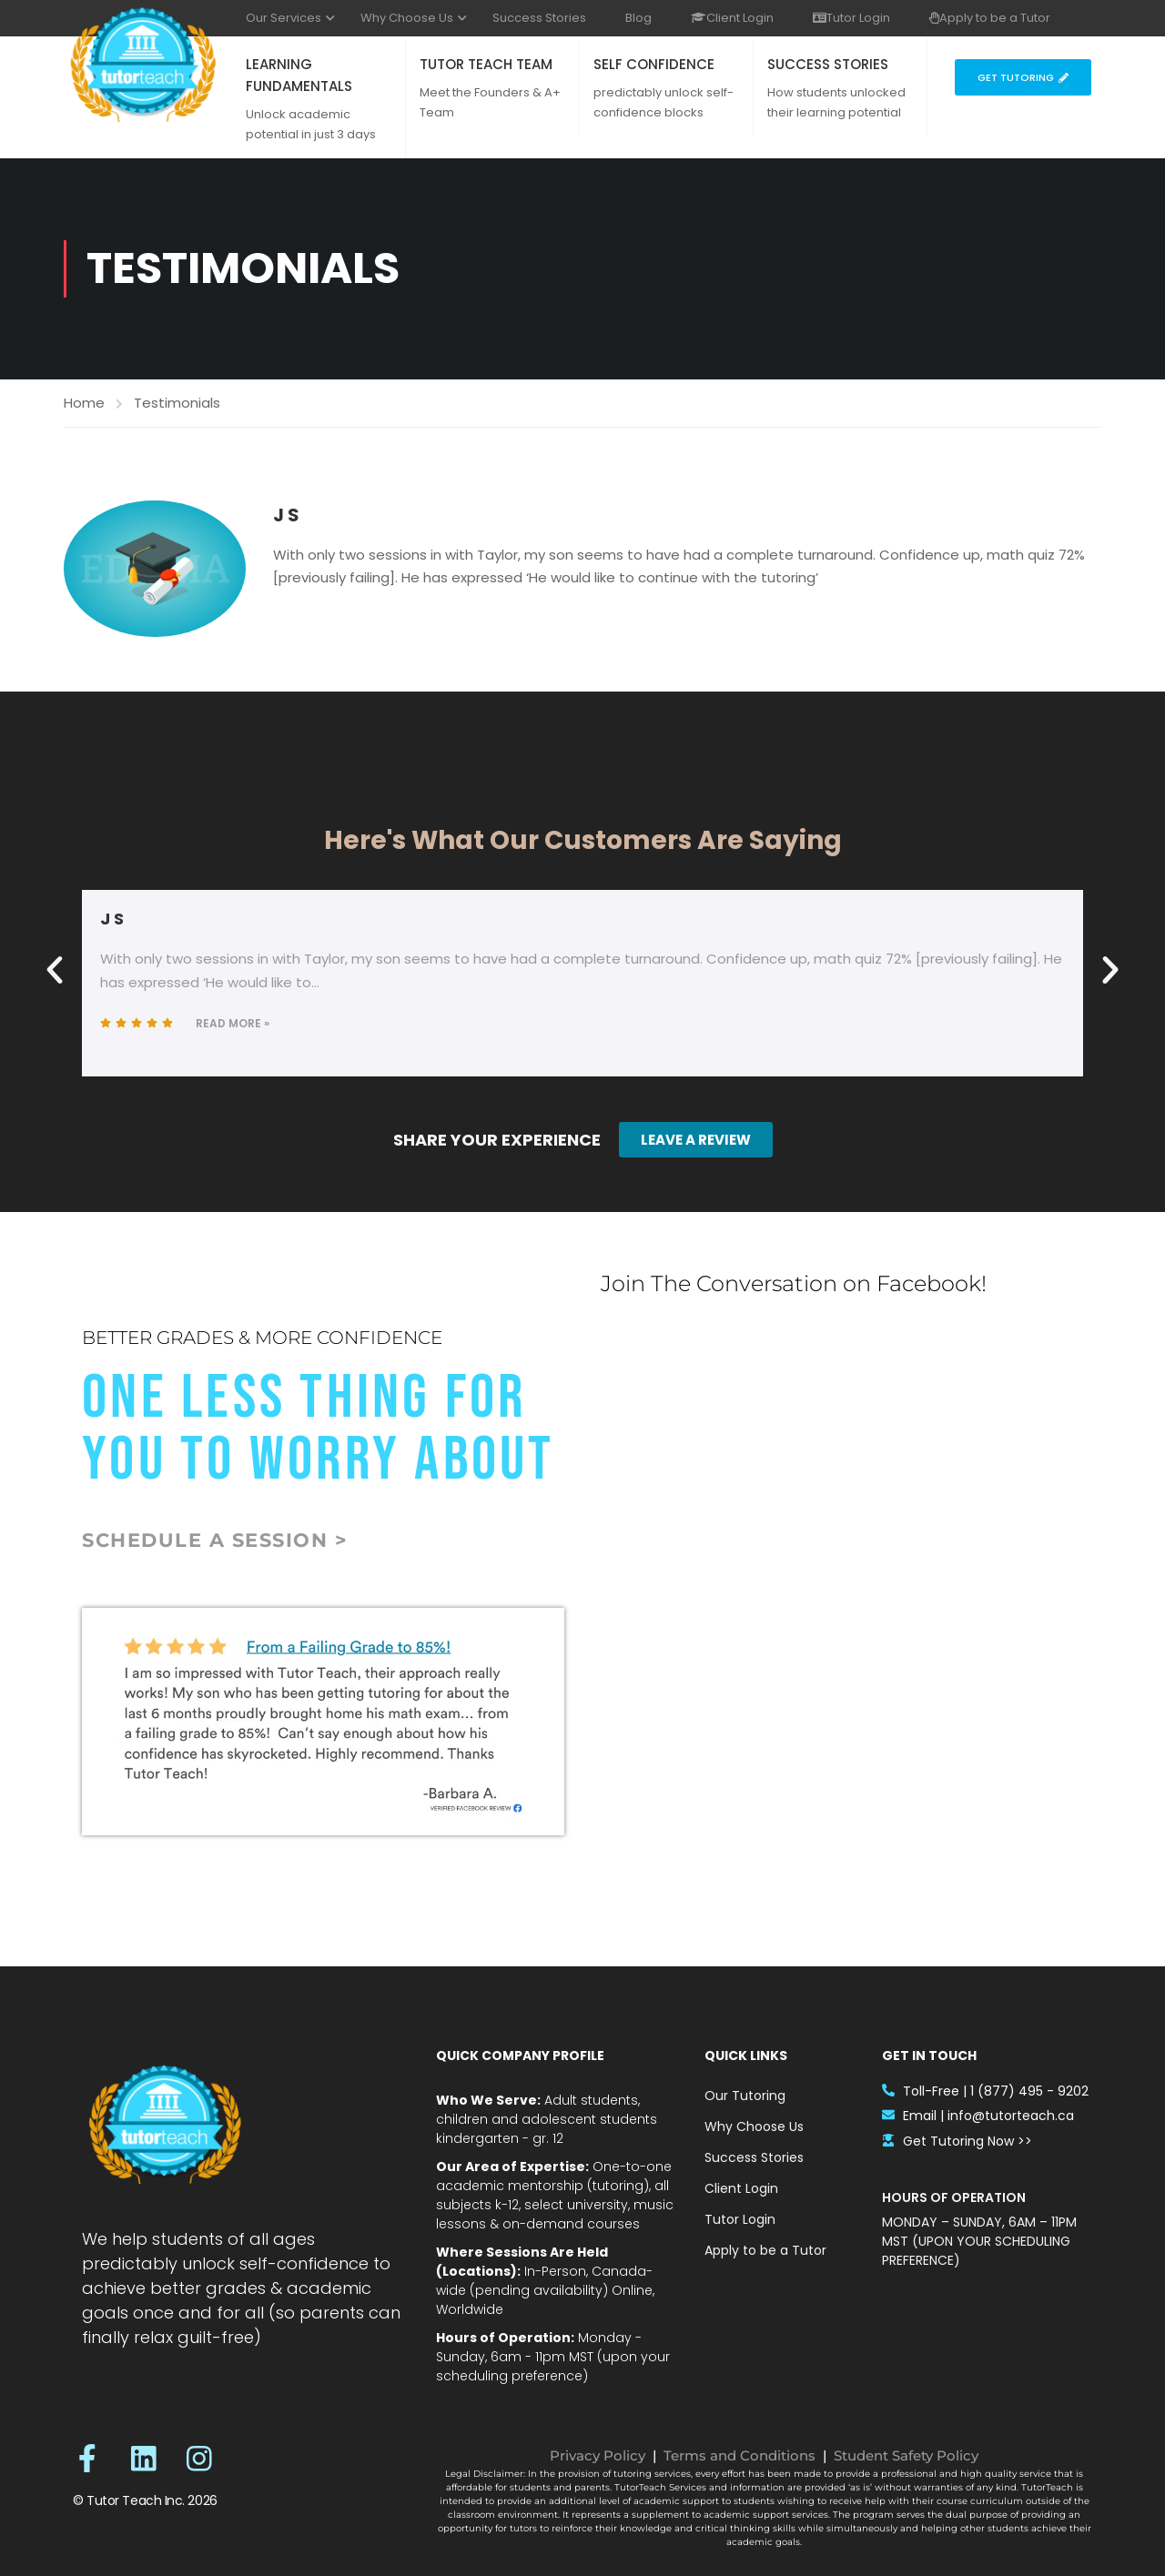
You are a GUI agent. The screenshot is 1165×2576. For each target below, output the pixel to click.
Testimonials (177, 402)
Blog (638, 17)
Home (84, 402)
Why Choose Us (406, 17)
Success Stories (539, 17)
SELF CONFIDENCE (653, 64)
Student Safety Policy (906, 2455)
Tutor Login (851, 17)
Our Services (283, 17)
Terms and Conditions (740, 2455)
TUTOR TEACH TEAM (486, 64)
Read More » (232, 1023)
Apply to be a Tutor (989, 17)
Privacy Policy (597, 2455)
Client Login (732, 17)
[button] (54, 970)
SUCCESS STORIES (827, 64)
